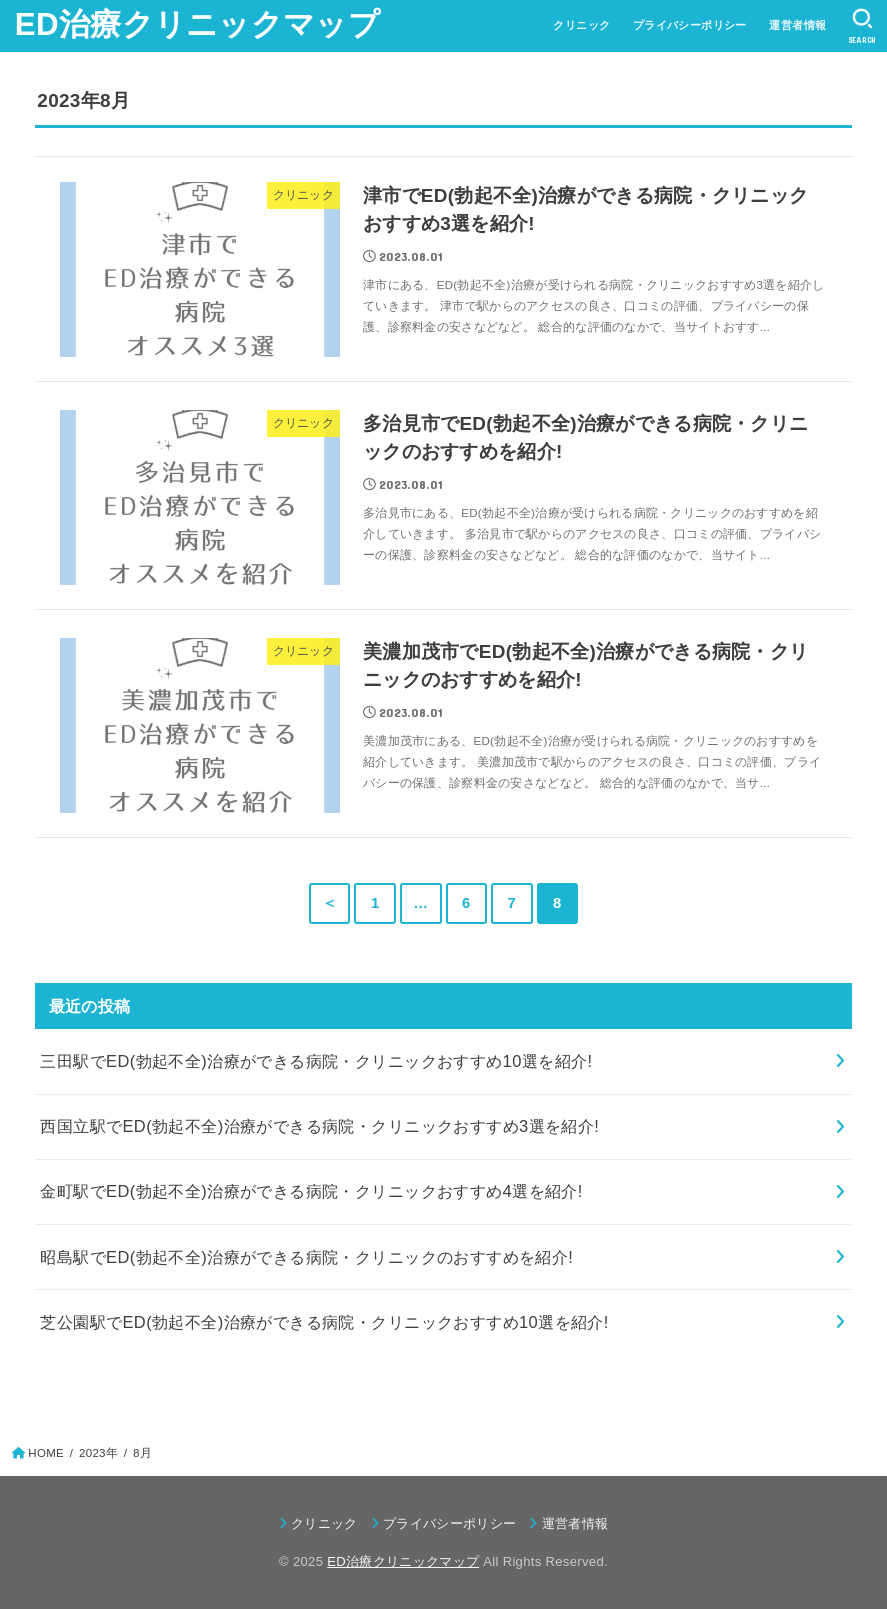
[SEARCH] (862, 26)
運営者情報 (797, 25)
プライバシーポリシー (690, 25)
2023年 (98, 1453)
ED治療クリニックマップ (197, 24)
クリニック (581, 25)
